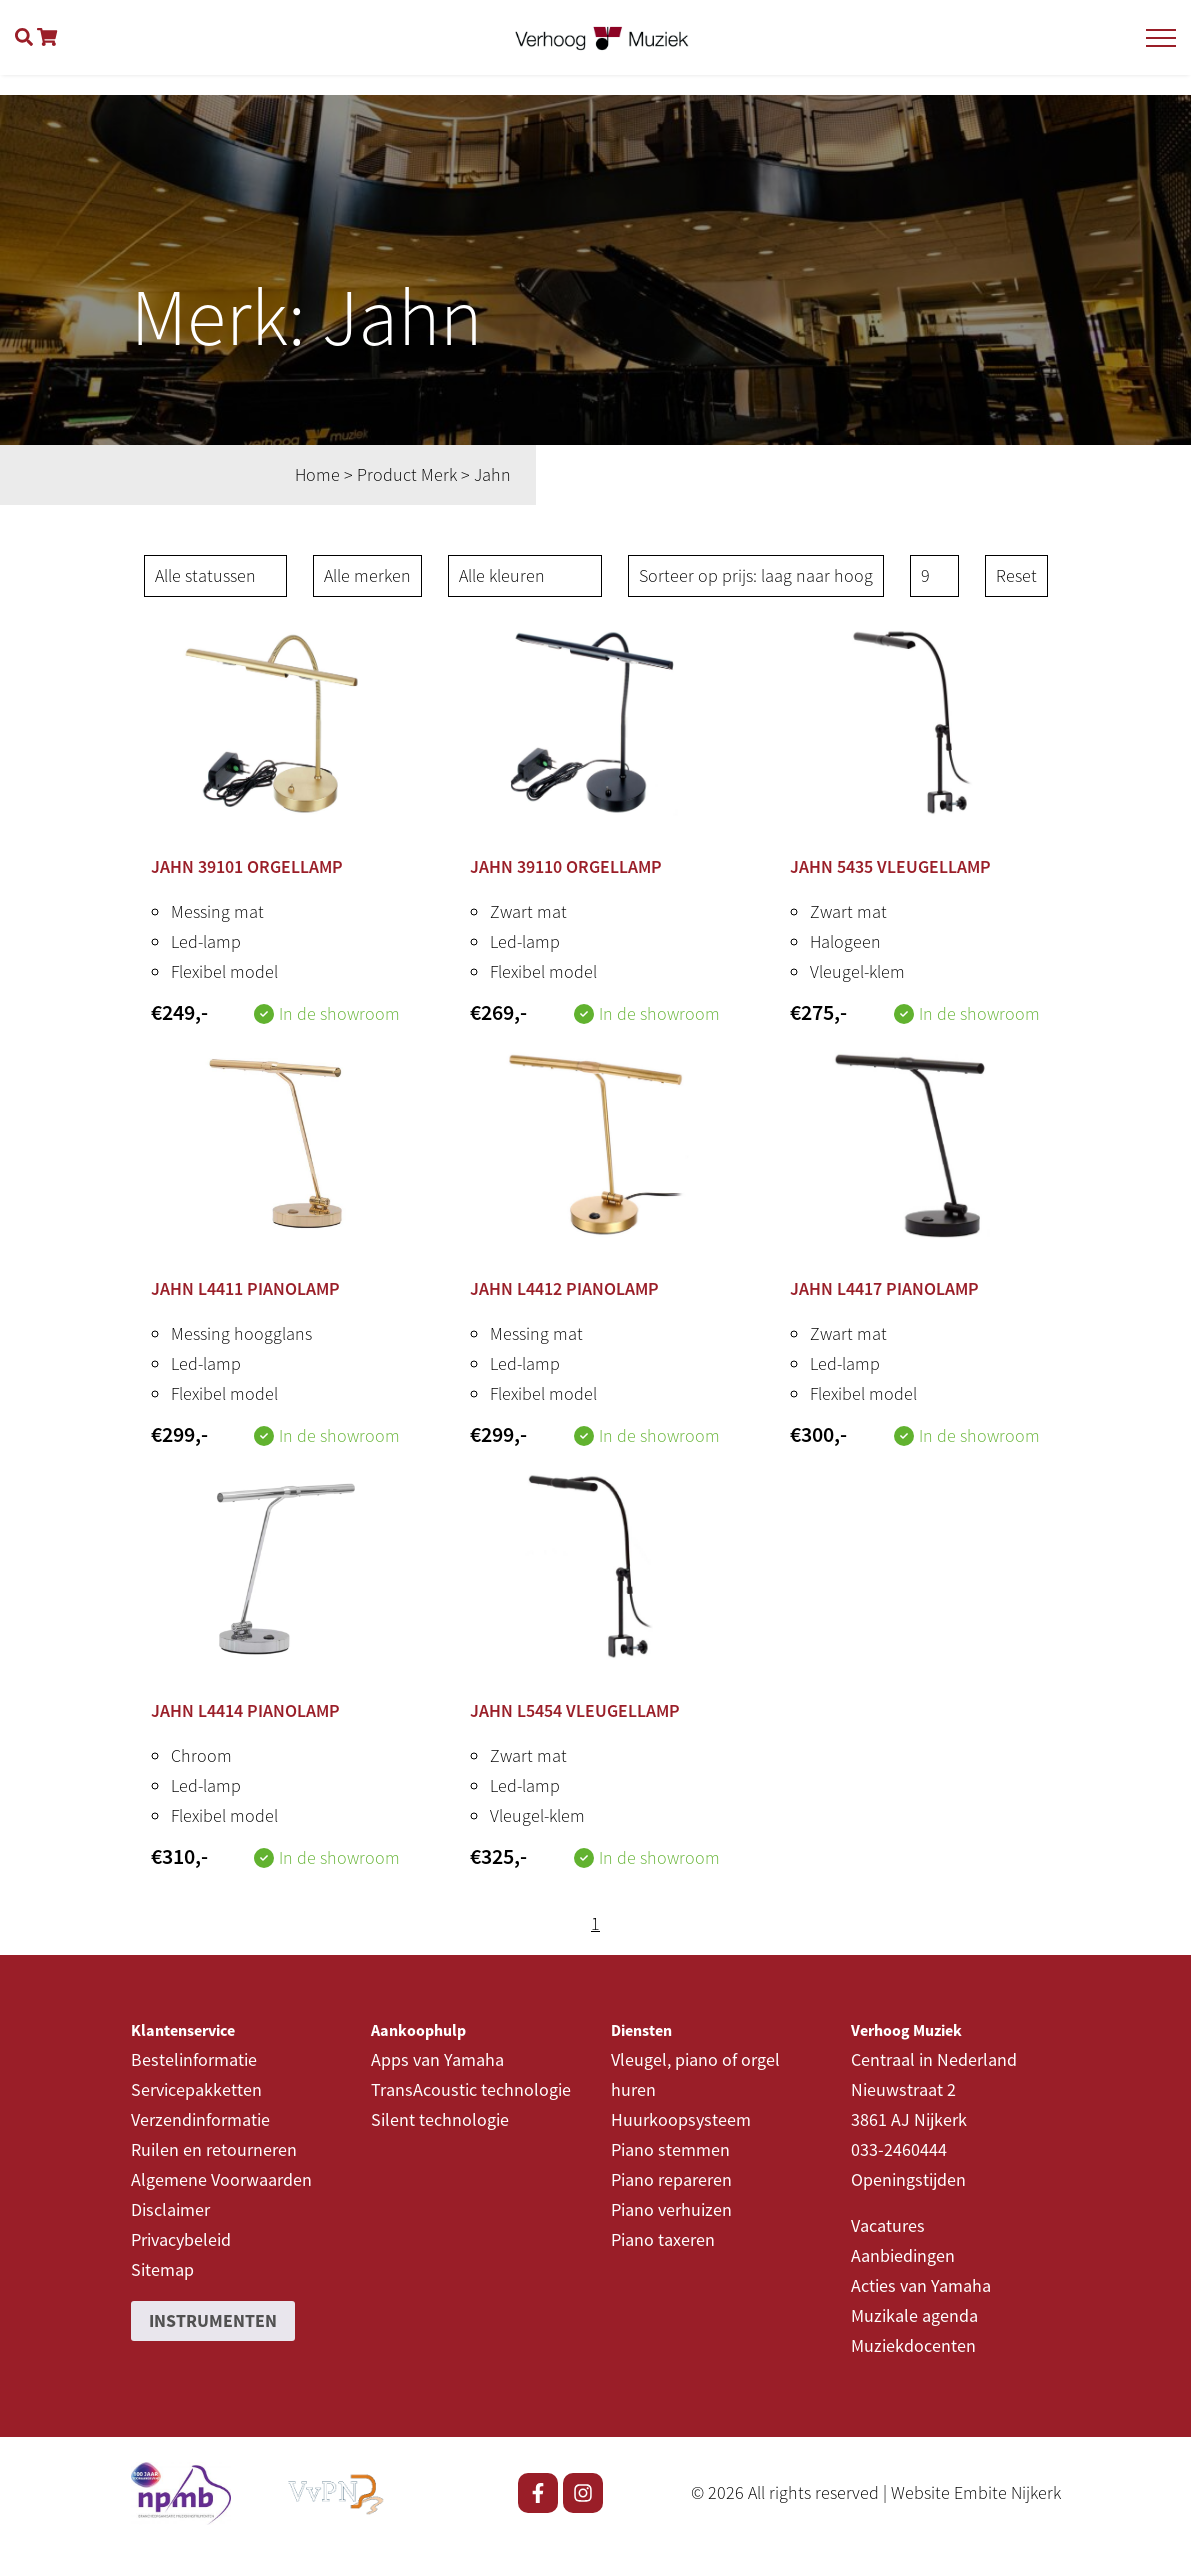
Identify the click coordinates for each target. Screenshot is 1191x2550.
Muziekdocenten (913, 2345)
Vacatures (888, 2225)
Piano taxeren (663, 2239)
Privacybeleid (181, 2239)
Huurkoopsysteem (681, 2119)
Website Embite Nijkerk (976, 2492)
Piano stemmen (670, 2149)
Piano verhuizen (671, 2209)
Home (317, 474)
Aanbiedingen (903, 2255)
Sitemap (162, 2269)
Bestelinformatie (194, 2059)
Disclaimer (170, 2209)
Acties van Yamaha (921, 2285)
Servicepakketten (196, 2089)
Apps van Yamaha (437, 2059)
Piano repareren (671, 2179)
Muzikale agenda (914, 2315)
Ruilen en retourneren (214, 2149)
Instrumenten (213, 2320)
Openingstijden (908, 2179)
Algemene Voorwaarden (221, 2179)
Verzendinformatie (200, 2119)
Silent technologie (440, 2119)
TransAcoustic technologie (471, 2089)
